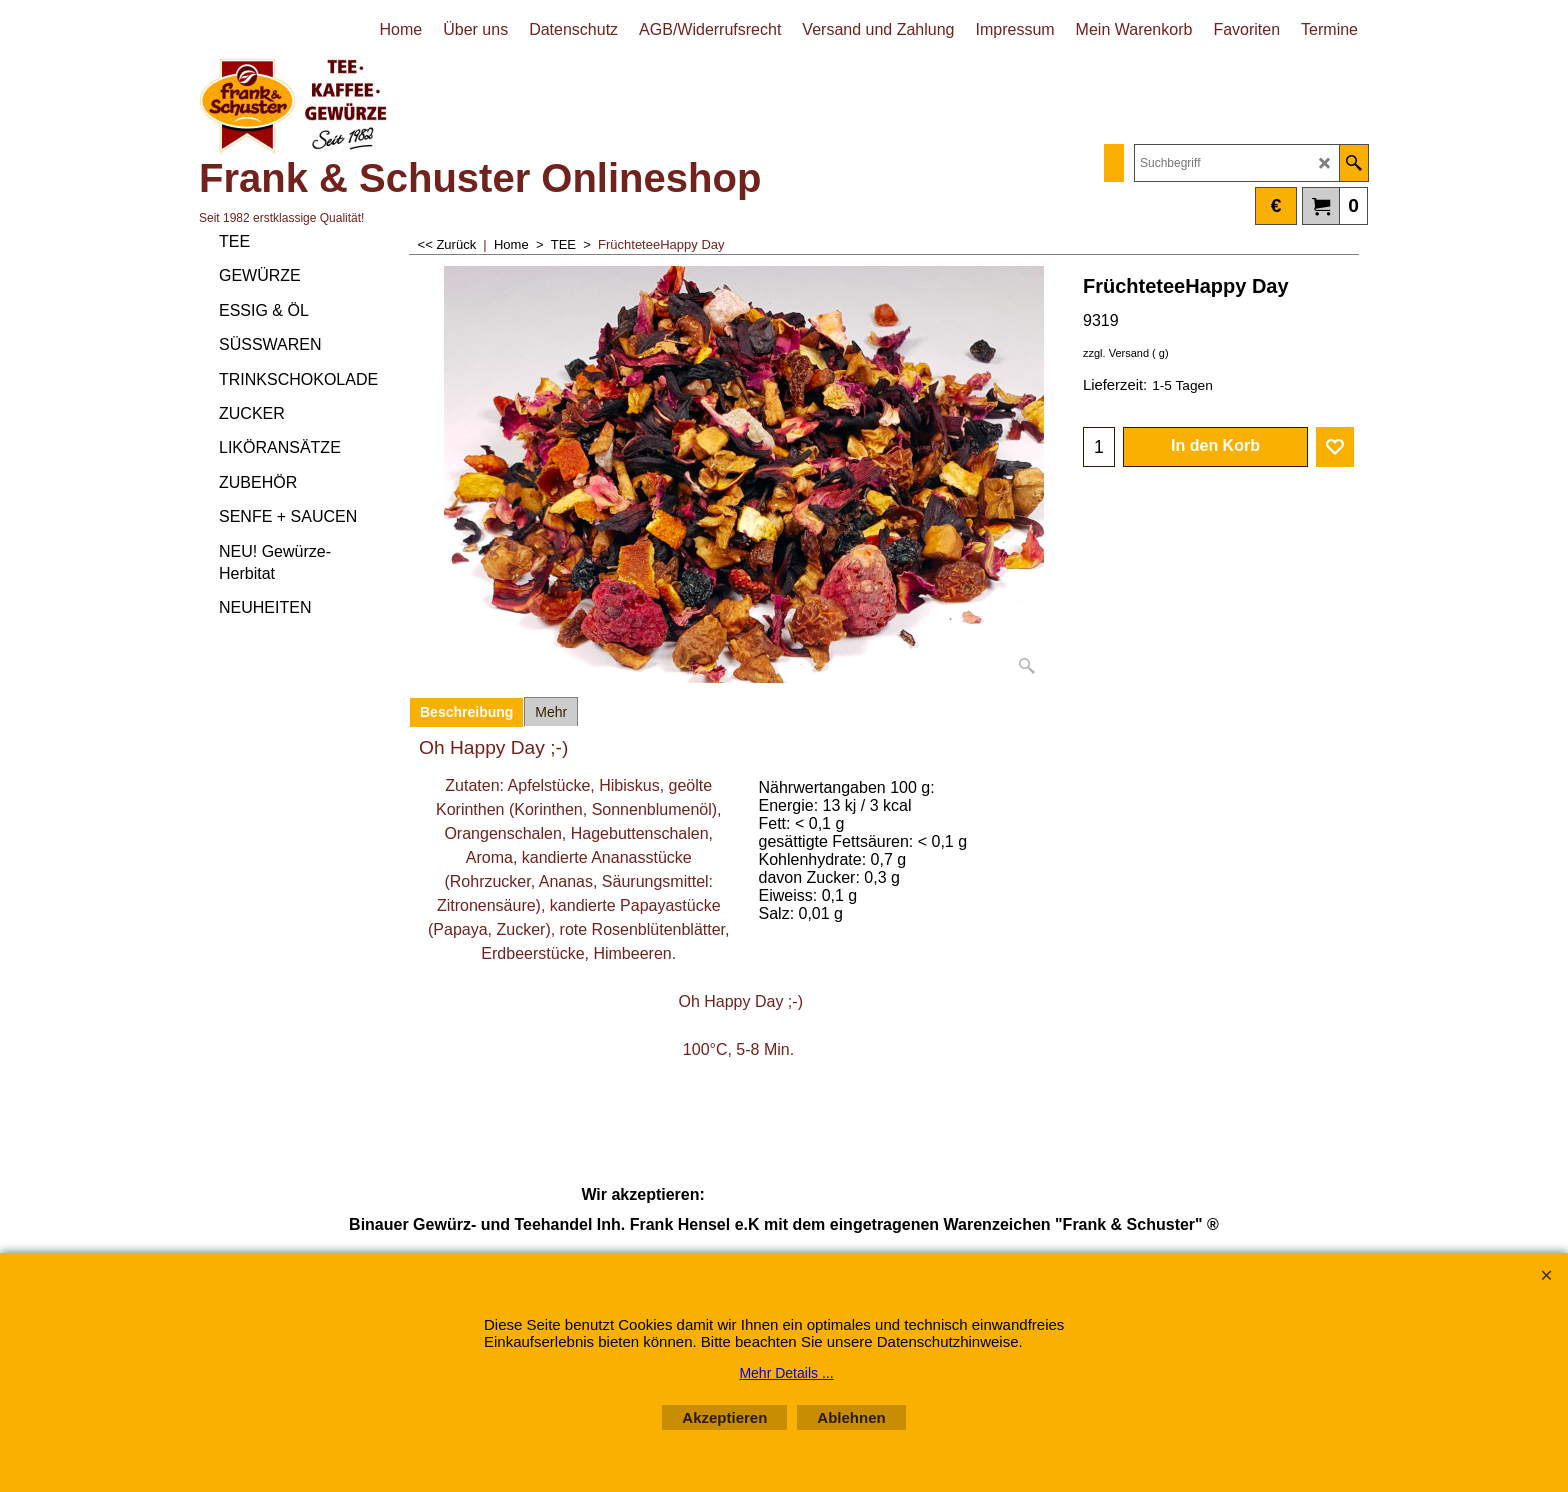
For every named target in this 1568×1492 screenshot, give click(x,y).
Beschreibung (466, 712)
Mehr (551, 712)
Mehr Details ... (786, 1373)
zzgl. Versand (1116, 353)
